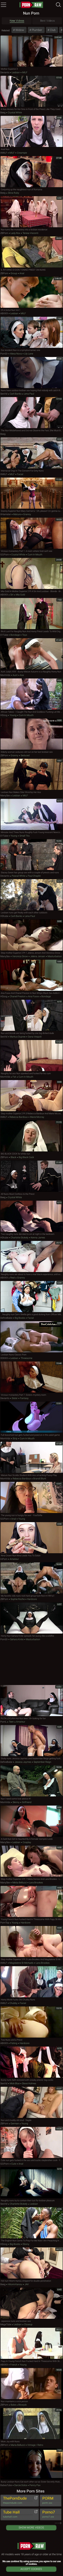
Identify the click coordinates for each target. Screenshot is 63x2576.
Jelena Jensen (38, 956)
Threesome (26, 1358)
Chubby (13, 2003)
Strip (15, 1438)
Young (13, 715)
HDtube (4, 916)
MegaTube (5, 2324)
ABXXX (4, 313)
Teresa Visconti (30, 233)
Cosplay (26, 1842)
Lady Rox (15, 233)
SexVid (3, 393)
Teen (11, 1721)
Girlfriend (26, 1802)
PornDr (4, 353)
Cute (14, 2163)
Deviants (4, 72)
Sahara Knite (17, 1639)
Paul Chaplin (34, 875)
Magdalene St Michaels (21, 1962)
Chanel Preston (17, 996)
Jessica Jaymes (23, 1762)
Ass (21, 675)
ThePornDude (18, 2500)
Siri (12, 594)
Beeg (3, 112)
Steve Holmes (29, 2083)
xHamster (5, 514)
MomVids (5, 675)
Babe (13, 2404)
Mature (17, 514)
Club (52, 30)
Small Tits (24, 835)
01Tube (4, 634)
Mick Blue (14, 2083)
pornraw (31, 4)
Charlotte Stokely (19, 1237)
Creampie (21, 152)
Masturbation (54, 956)
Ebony (25, 2244)
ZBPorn (4, 233)
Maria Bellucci (18, 2445)
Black (13, 1157)
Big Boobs (20, 1317)
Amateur (14, 1559)
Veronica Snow (20, 956)
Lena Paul (28, 393)
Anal (21, 273)
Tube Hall (18, 2514)
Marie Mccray (37, 1117)
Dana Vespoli (34, 1036)
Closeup (28, 2324)
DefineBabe (6, 1317)
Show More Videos (31, 2527)
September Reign (42, 1762)
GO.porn (4, 554)
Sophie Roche (17, 1599)
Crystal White (14, 112)
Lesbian (15, 72)
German (14, 2123)
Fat (14, 1076)
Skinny (16, 1802)
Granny (27, 514)
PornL (3, 1721)
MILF (24, 72)
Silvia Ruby (13, 192)
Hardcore (32, 1599)
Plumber (36, 30)
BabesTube (6, 2485)
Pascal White (18, 875)
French (14, 2364)
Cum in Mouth (34, 554)
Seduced (25, 755)
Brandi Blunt (39, 1478)
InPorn (3, 1559)
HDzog (3, 715)
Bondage (15, 634)
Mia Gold (20, 594)
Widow (19, 30)
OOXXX (4, 1358)
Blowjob (22, 2404)
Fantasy (24, 1398)
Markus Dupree (17, 1036)
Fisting (14, 2043)
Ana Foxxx (33, 996)
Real (12, 1277)
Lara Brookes (36, 1882)
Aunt (15, 675)
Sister (14, 1398)
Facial (19, 474)
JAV (26, 2284)
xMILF (3, 152)
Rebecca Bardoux (18, 1117)
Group (14, 273)
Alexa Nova (16, 353)
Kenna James (37, 1237)
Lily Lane (28, 353)
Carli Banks (15, 393)
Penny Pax (34, 2485)
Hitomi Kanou (15, 2284)
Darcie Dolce (21, 2485)
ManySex (5, 795)
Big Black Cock (26, 1157)
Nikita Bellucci (19, 1882)
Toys (24, 634)
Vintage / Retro (35, 2445)
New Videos (17, 20)
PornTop (4, 1922)
